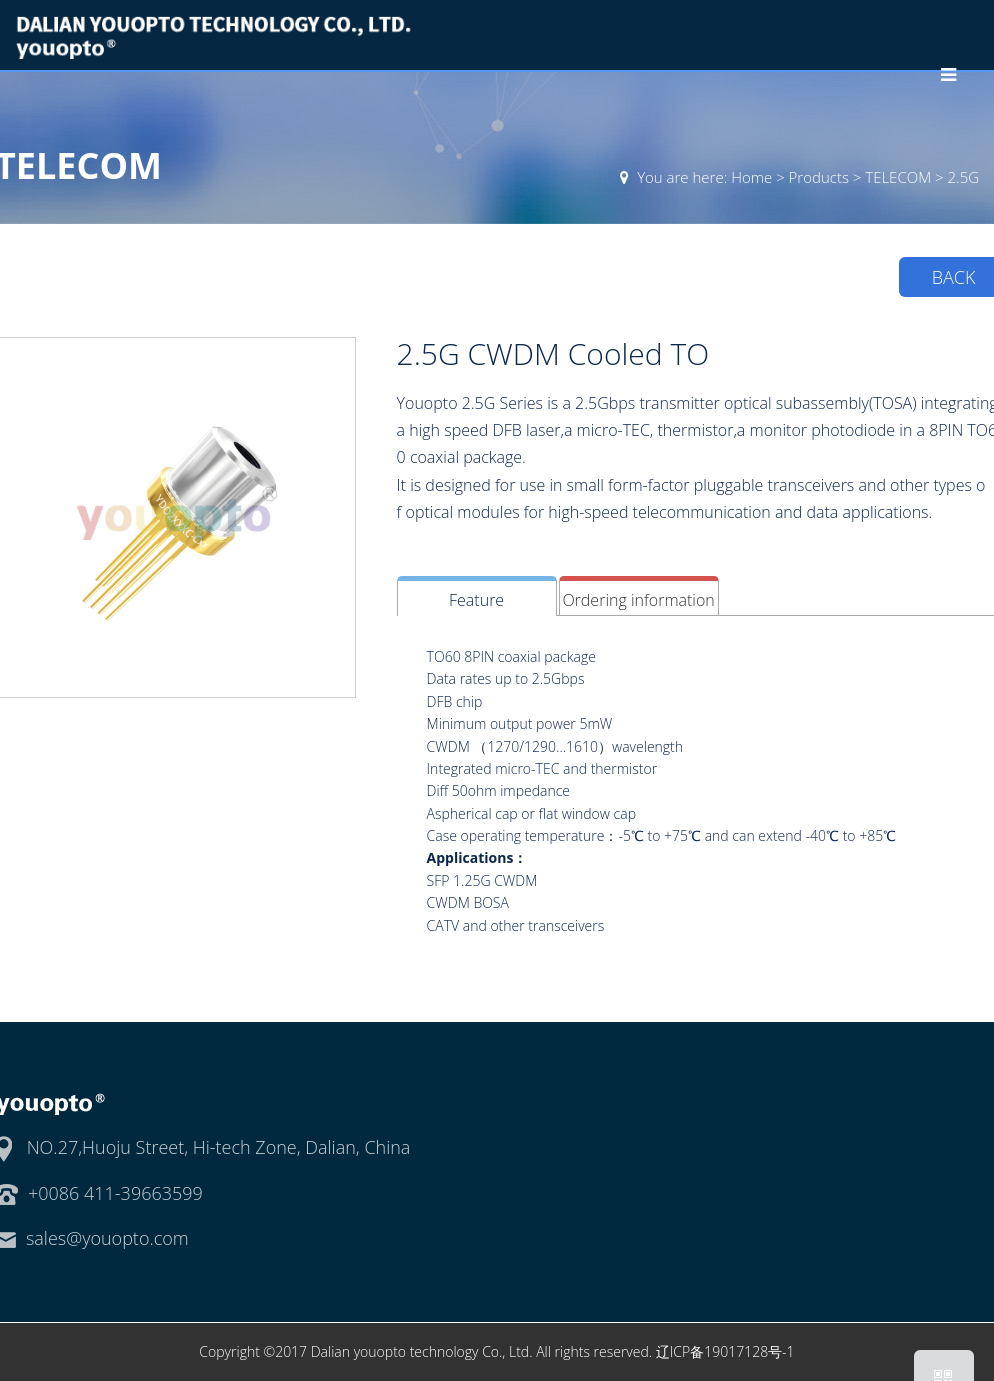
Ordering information (638, 600)
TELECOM (898, 177)
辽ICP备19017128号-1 (725, 1351)
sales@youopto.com (107, 1238)
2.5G (964, 177)
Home (751, 177)
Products (819, 177)
